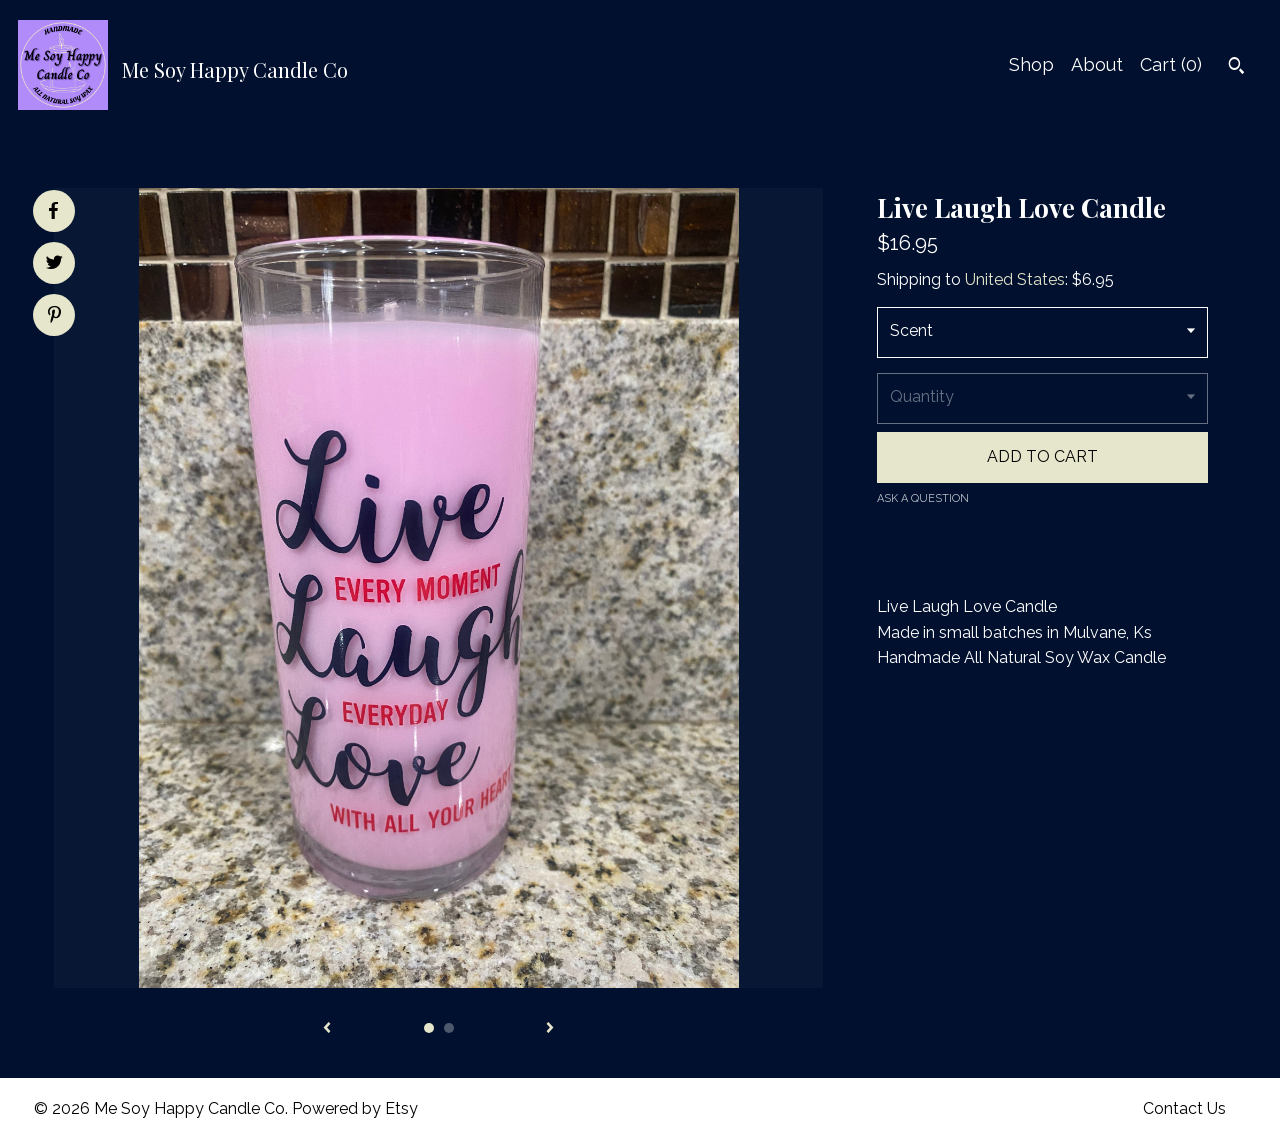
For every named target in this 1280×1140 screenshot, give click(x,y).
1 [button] (429, 1028)
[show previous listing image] (327, 1029)
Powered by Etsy (355, 1108)
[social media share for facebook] (53, 211)
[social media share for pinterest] (54, 317)
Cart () (1171, 64)
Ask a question (923, 498)
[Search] (1236, 68)
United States (1015, 279)
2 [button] (449, 1028)
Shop (1031, 64)
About (1097, 64)
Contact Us (1184, 1108)
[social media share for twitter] (54, 265)
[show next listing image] (550, 1029)
